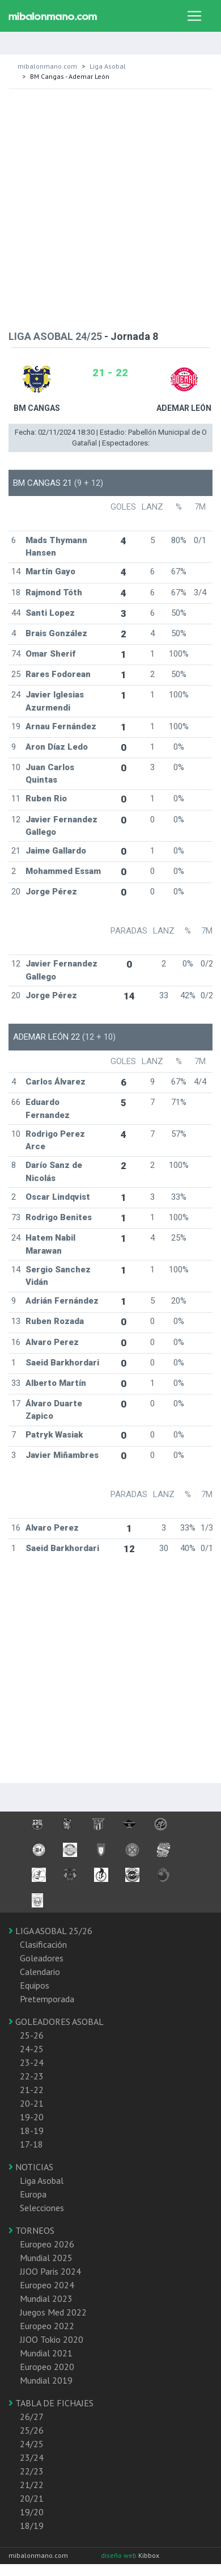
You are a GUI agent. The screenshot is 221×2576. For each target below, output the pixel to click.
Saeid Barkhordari (62, 1363)
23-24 (32, 2062)
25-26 (32, 2035)
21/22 (32, 2484)
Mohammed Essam (63, 871)
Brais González (56, 633)
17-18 (31, 2144)
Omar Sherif (50, 654)
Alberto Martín (56, 1383)
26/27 (32, 2416)
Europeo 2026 (47, 2244)
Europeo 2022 (47, 2325)
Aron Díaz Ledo (57, 747)
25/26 (32, 2430)
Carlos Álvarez (56, 1082)
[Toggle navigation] (194, 16)
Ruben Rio (46, 798)
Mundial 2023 (46, 2298)
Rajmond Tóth (54, 592)
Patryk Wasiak (54, 1435)
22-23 (32, 2076)
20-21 (32, 2103)
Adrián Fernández (62, 1301)
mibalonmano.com (47, 66)
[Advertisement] (106, 206)
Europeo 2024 (47, 2285)
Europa (33, 2194)
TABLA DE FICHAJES (51, 2403)
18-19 (32, 2130)
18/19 (32, 2525)
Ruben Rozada (55, 1321)
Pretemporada (47, 1999)
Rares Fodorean (58, 674)
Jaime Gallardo (56, 851)
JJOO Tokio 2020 (51, 2339)
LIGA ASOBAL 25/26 (50, 1930)
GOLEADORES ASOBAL (56, 2021)
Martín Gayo (50, 571)
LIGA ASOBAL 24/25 (55, 336)
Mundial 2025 (46, 2257)
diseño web (119, 2555)
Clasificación (43, 1944)
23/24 (32, 2457)
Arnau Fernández (61, 726)
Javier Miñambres (62, 1455)
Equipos (34, 1985)
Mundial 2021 (46, 2353)
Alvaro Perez (52, 1342)
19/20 (32, 2512)
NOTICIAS (30, 2166)
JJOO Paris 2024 (50, 2271)
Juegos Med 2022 (53, 2312)
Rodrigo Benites (59, 1217)
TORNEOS (31, 2230)
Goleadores (41, 1958)
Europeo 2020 (47, 2366)
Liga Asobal (108, 66)
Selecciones (42, 2207)
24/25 (32, 2443)
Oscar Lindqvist (58, 1197)
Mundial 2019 (46, 2380)
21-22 (32, 2089)
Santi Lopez (50, 613)
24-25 (32, 2048)
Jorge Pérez (51, 891)
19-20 (32, 2117)
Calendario (40, 1971)
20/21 (32, 2498)
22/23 (32, 2471)
